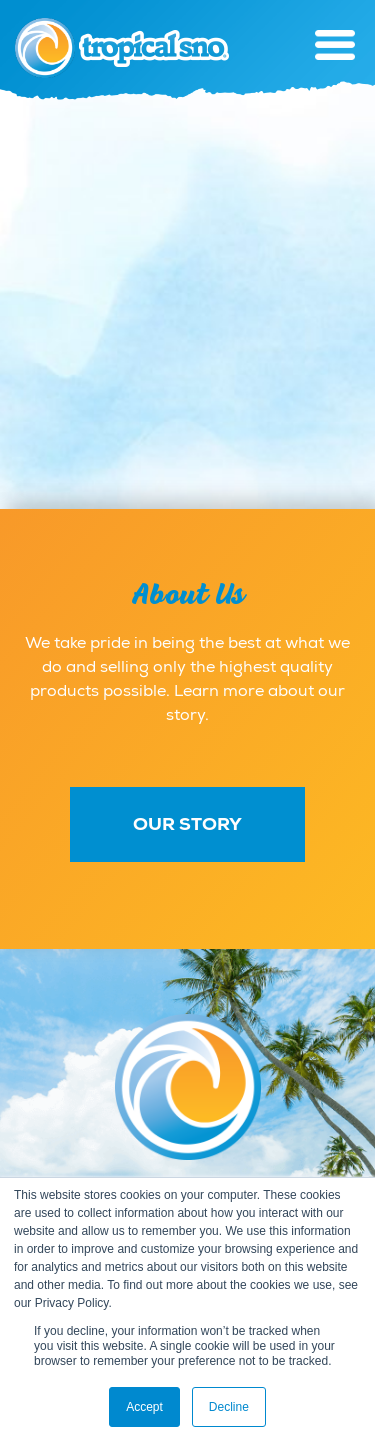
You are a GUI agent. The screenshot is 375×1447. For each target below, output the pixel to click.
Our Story (187, 824)
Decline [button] (229, 1407)
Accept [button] (144, 1407)
